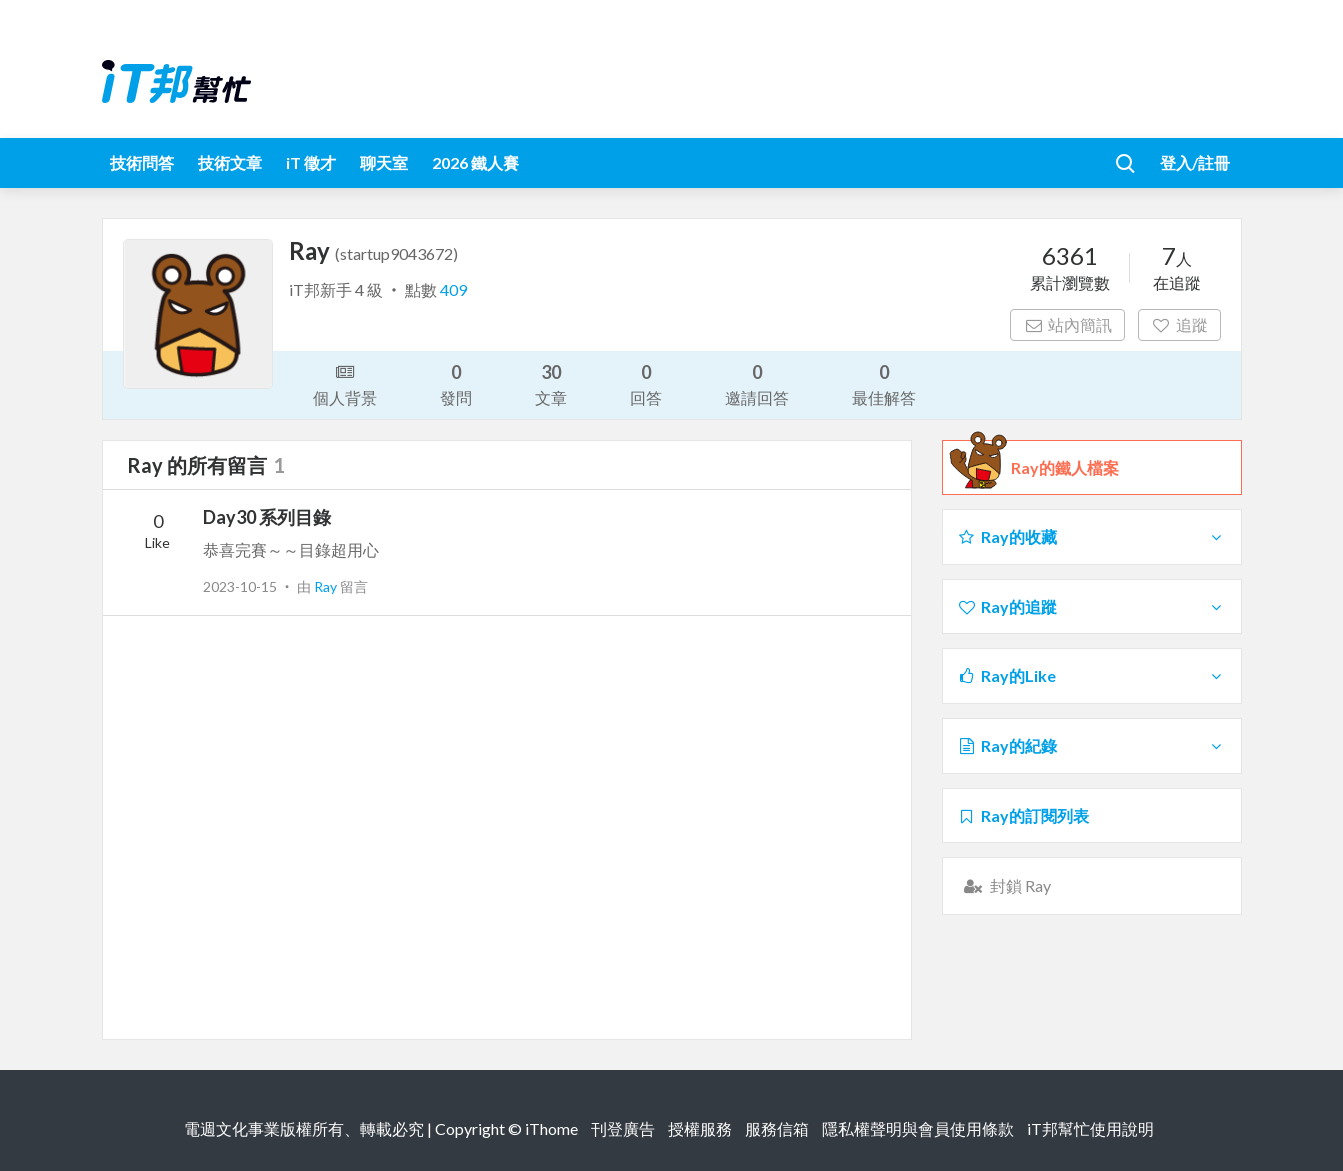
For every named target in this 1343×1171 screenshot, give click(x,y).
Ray (327, 586)
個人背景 (345, 383)
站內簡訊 (1067, 324)
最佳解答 (884, 383)
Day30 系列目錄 (267, 517)
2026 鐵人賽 (475, 162)
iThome (551, 1128)
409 (453, 289)
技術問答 (142, 162)
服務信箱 (777, 1128)
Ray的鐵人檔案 (1065, 468)
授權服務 (700, 1128)
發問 (456, 383)
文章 (551, 383)
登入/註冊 (1195, 162)
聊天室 (384, 162)
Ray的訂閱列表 (1023, 815)
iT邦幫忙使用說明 (1090, 1128)
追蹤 (1179, 324)
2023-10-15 (240, 586)
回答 (646, 383)
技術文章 (230, 162)
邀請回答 (757, 383)
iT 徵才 (311, 162)
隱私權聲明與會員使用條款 (918, 1128)
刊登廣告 (623, 1128)
